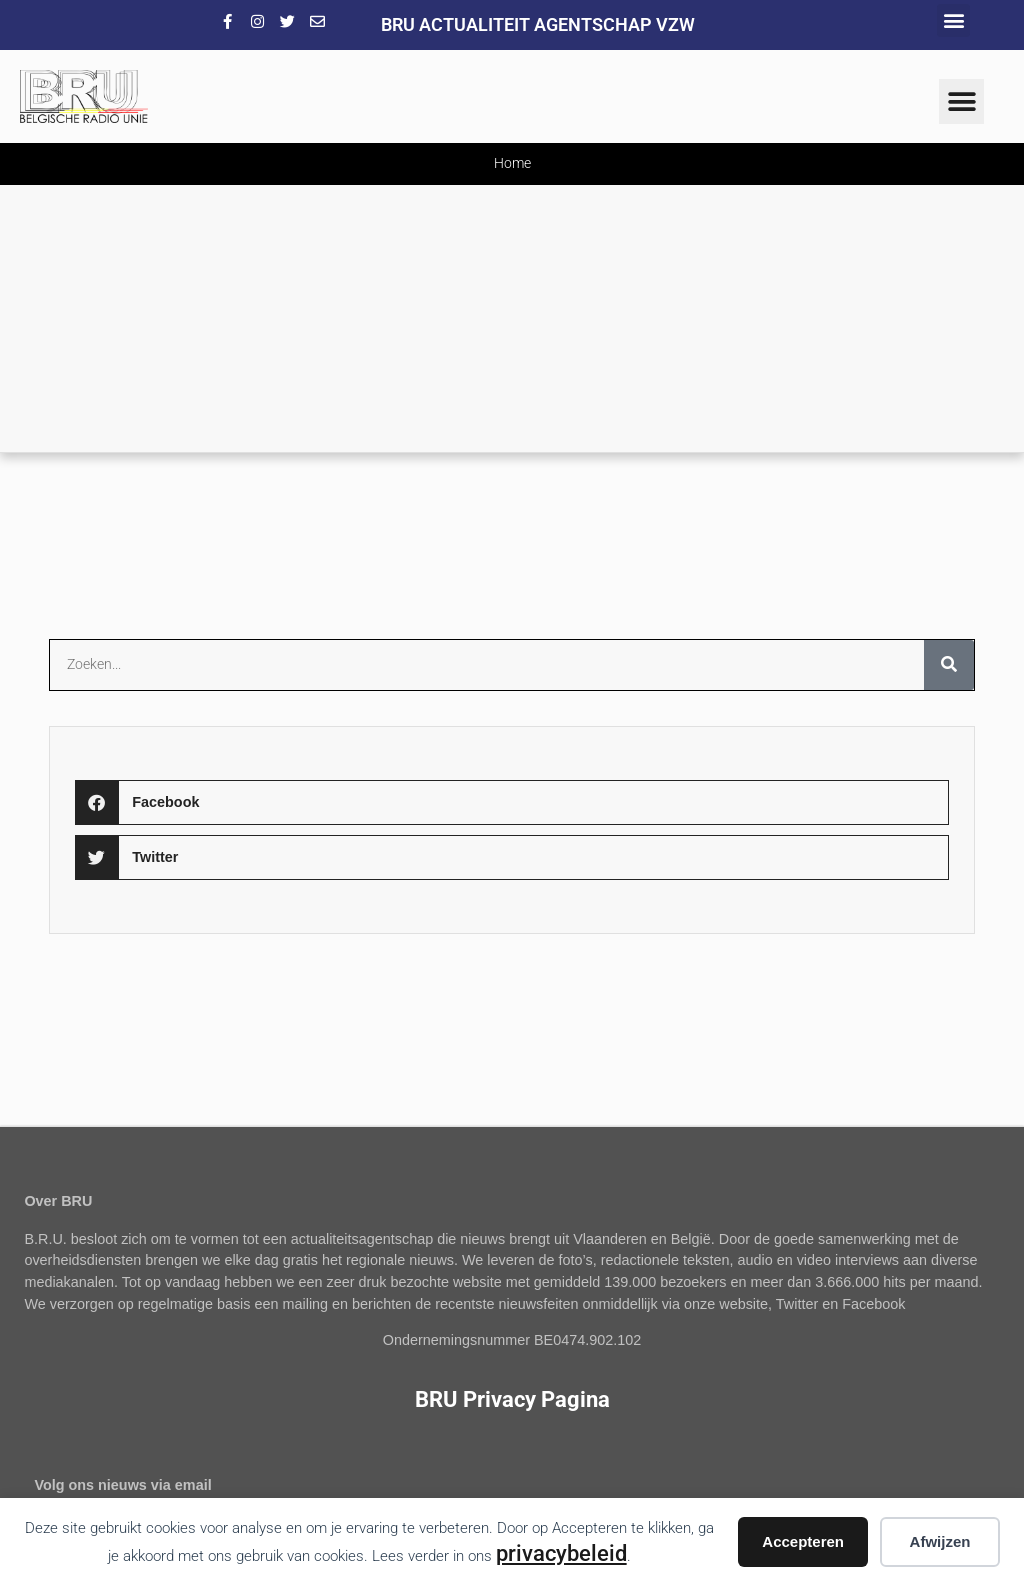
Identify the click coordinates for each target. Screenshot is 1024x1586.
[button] (953, 20)
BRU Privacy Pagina (512, 1399)
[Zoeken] (949, 665)
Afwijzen (940, 1541)
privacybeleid (561, 1553)
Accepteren (803, 1541)
